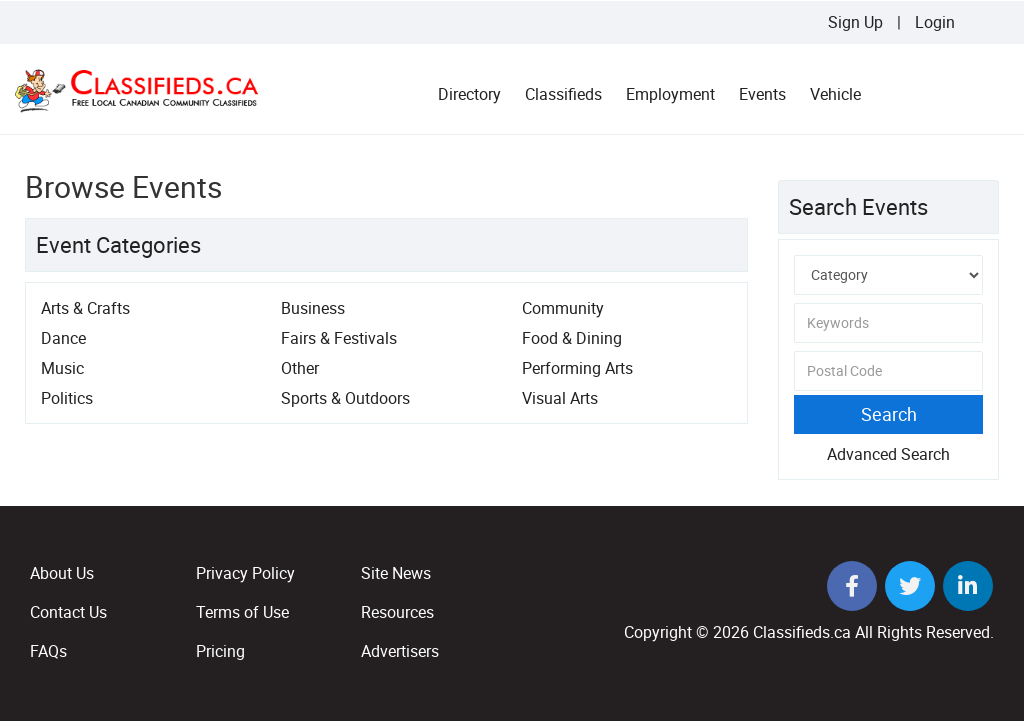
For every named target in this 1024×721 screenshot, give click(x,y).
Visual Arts (560, 398)
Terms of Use (242, 612)
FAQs (48, 651)
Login (935, 22)
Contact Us (68, 612)
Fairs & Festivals (339, 338)
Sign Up (855, 22)
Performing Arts (577, 368)
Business (313, 308)
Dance (63, 338)
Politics (67, 398)
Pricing (220, 651)
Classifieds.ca (802, 632)
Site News (396, 573)
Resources (397, 612)
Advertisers (400, 651)
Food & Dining (572, 338)
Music (62, 368)
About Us (62, 573)
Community (563, 308)
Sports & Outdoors (345, 398)
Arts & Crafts (85, 308)
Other (300, 368)
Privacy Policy (245, 573)
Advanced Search (888, 454)
